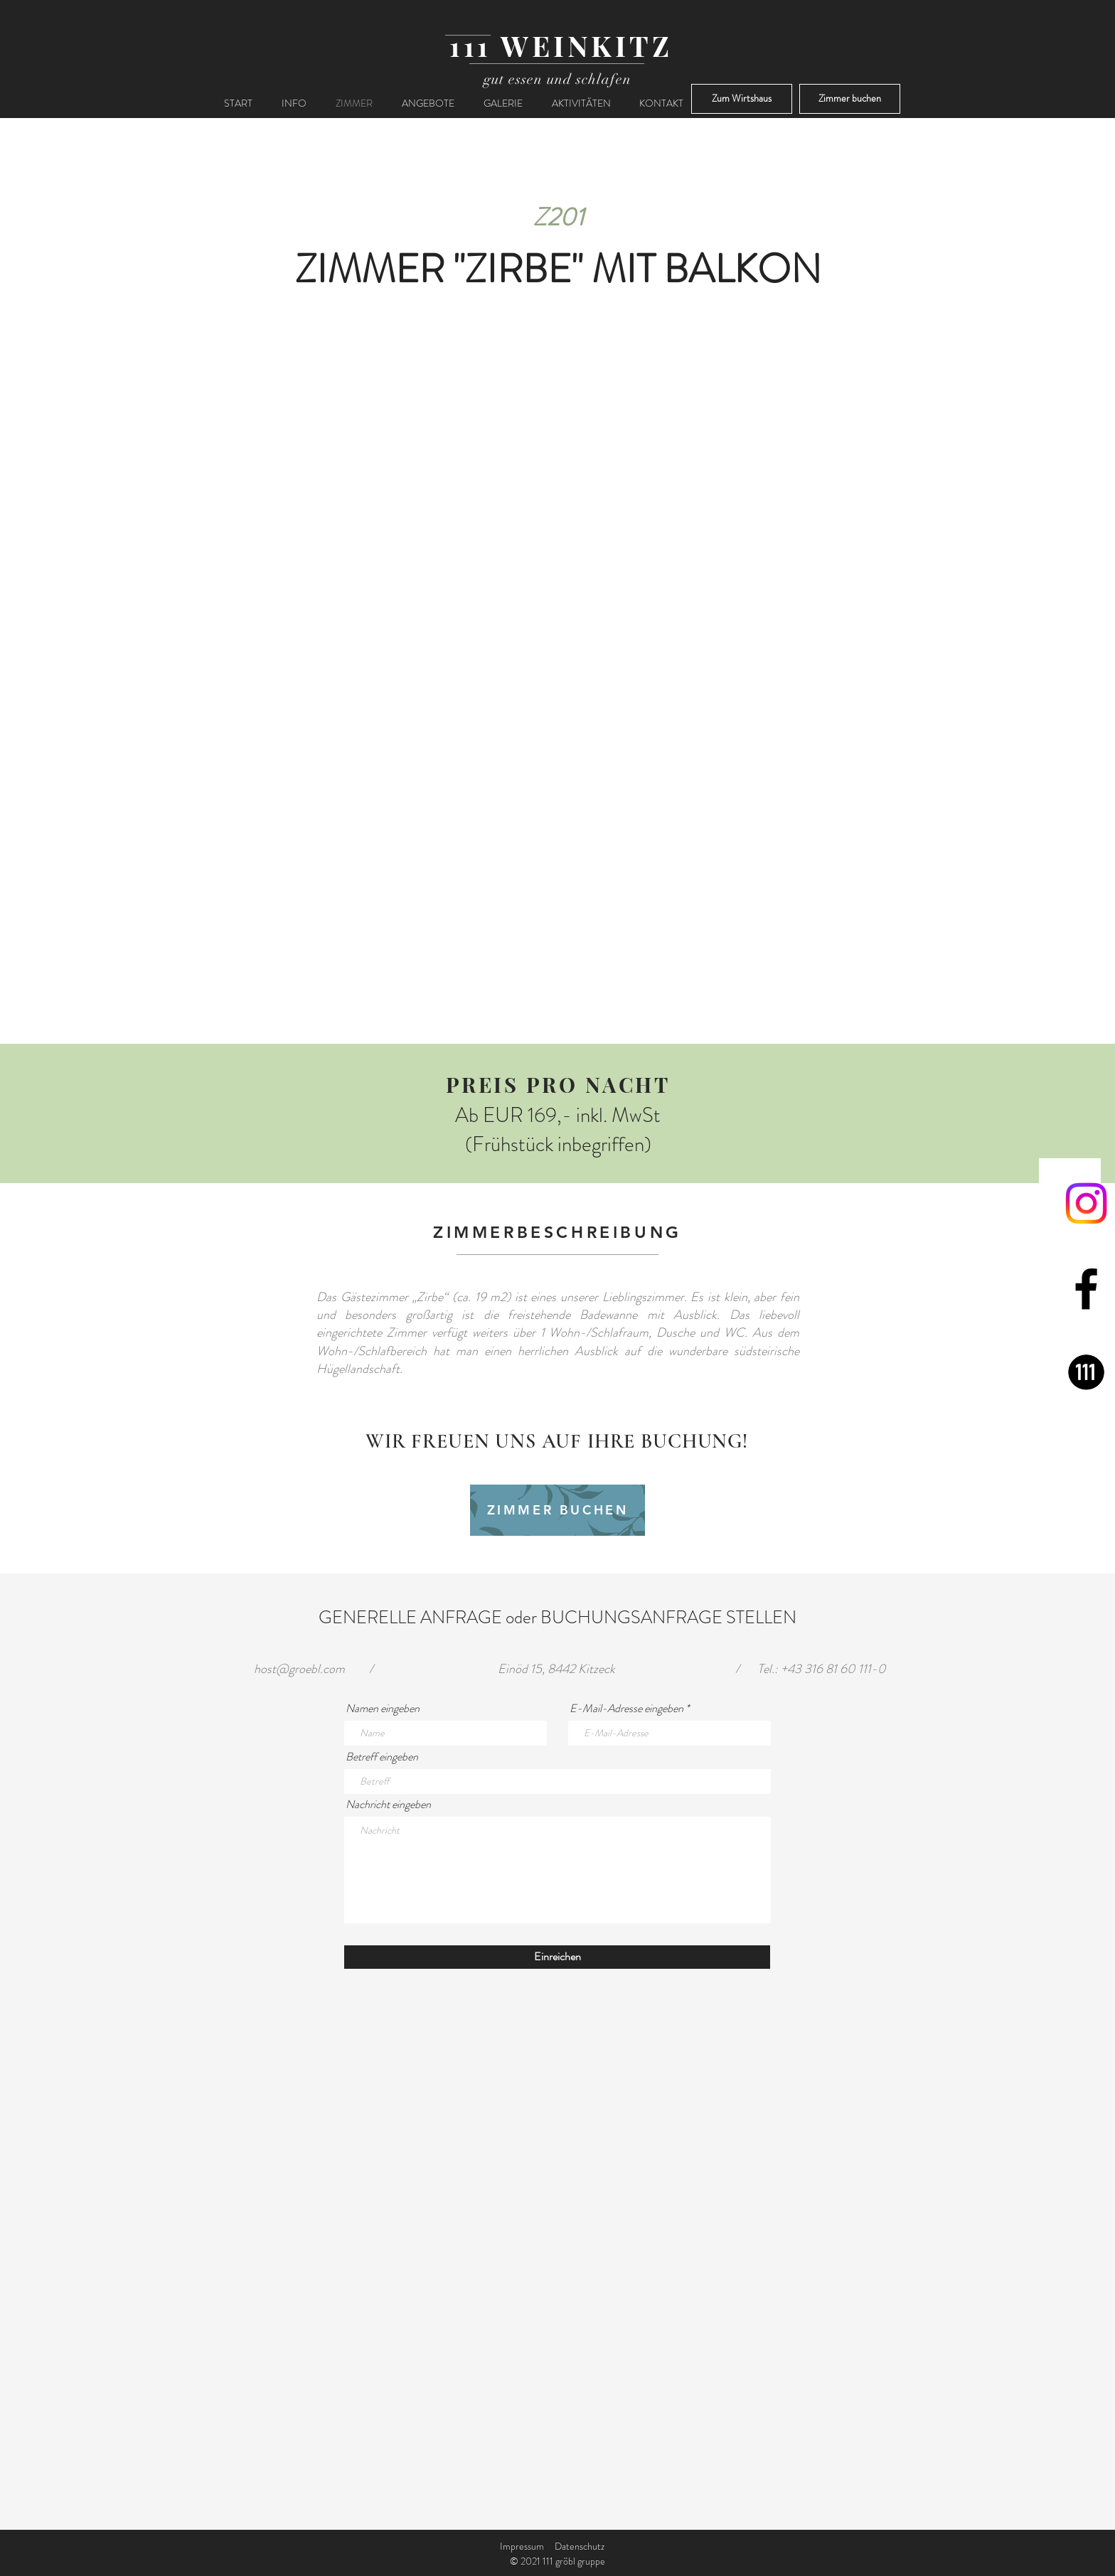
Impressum (522, 2546)
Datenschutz (579, 2546)
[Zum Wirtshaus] (741, 99)
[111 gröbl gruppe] (1086, 1374)
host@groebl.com (299, 1669)
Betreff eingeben (382, 1757)
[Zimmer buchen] (849, 99)
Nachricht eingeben (388, 1804)
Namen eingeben (383, 1708)
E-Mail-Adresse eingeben (626, 1708)
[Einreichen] (557, 1957)
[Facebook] (1086, 1288)
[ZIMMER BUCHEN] (557, 1510)
